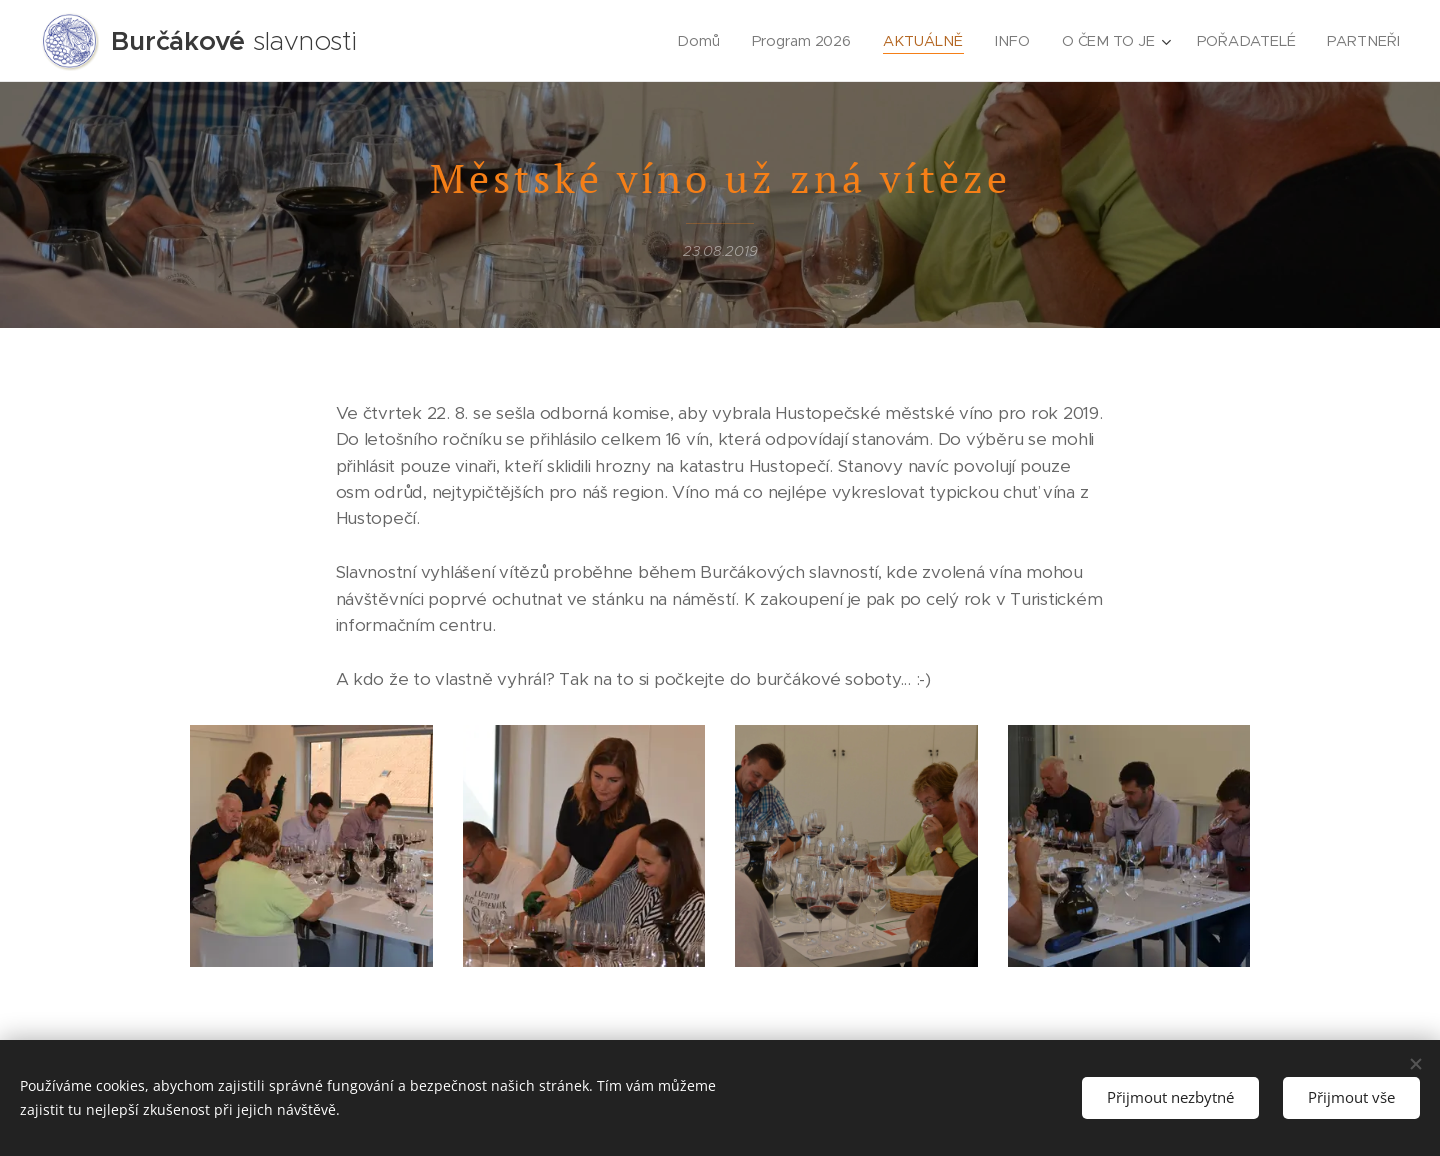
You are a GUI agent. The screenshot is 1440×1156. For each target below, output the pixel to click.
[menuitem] (702, 41)
